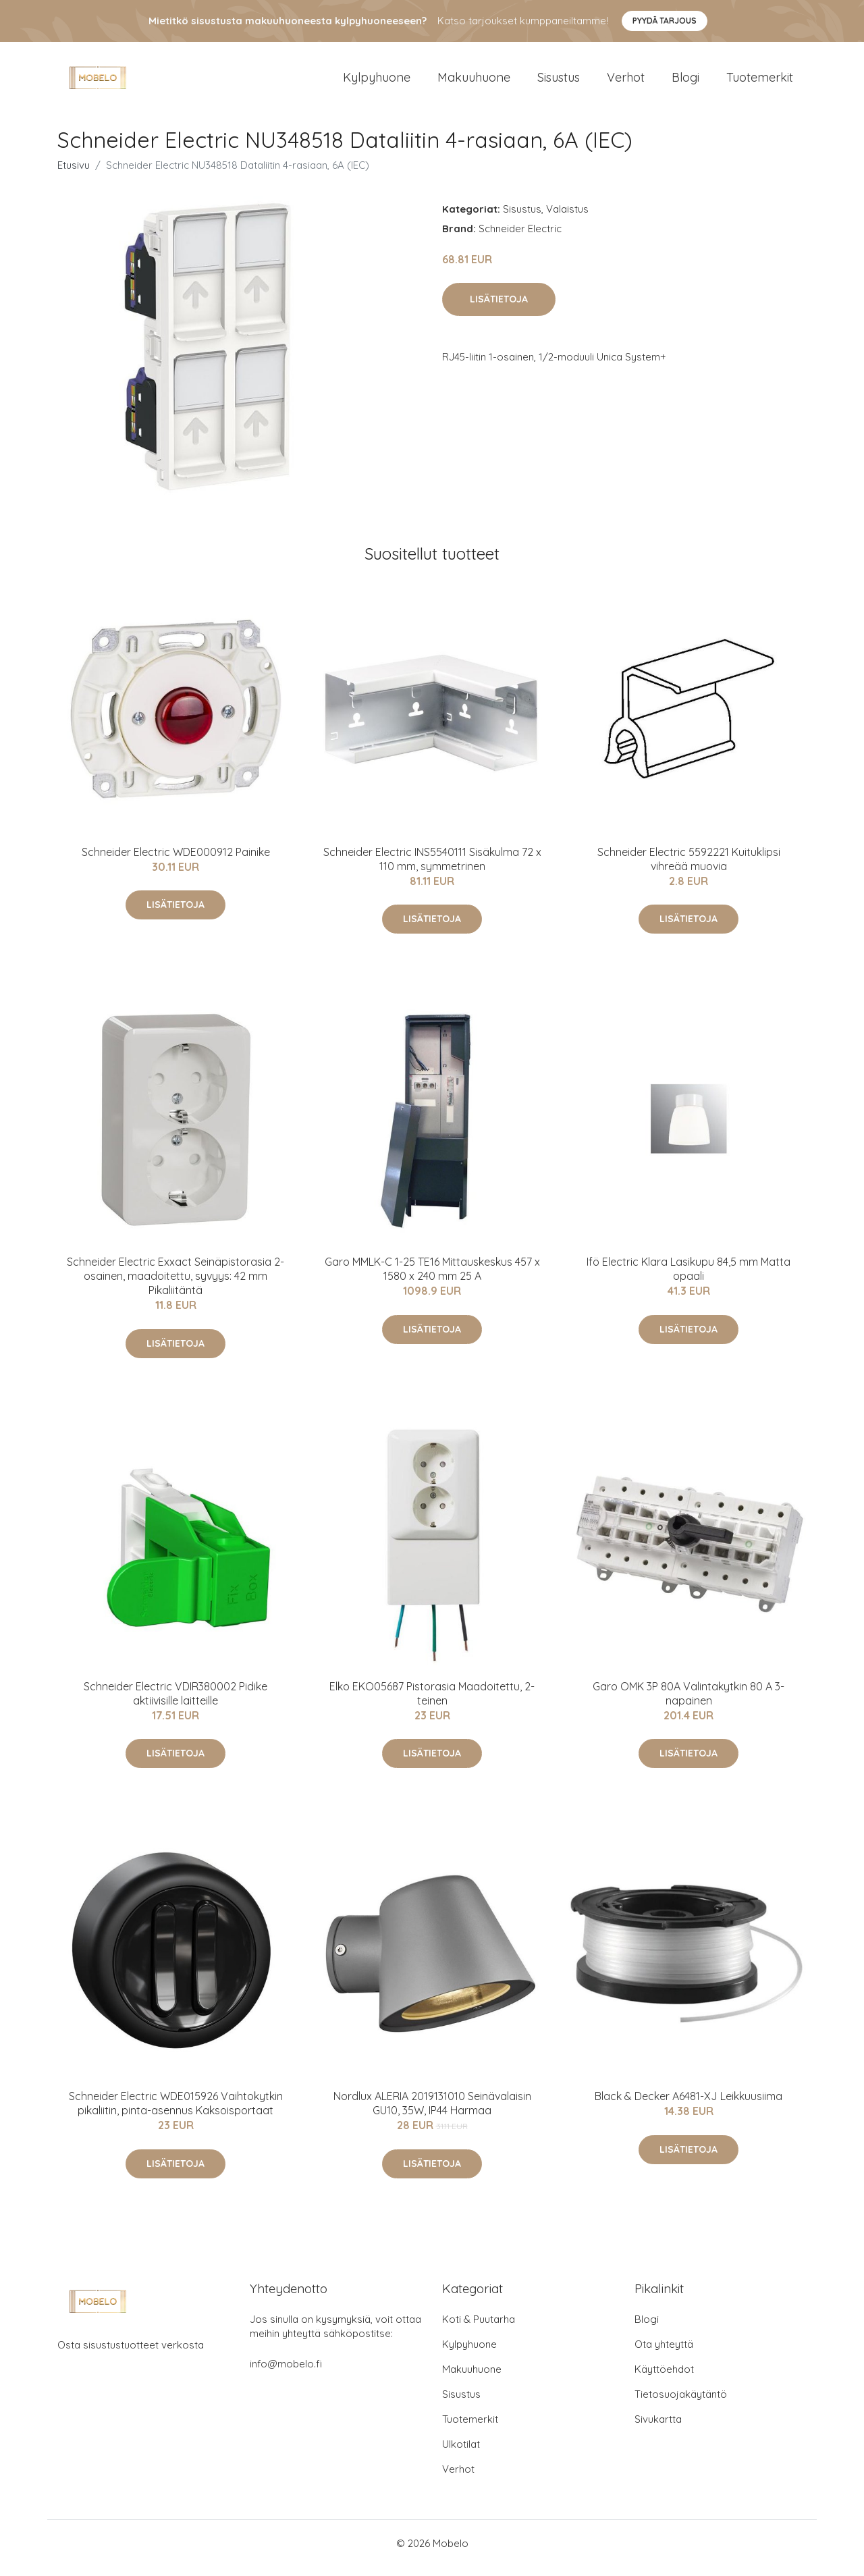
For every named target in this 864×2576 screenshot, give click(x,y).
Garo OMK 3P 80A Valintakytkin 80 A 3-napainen (688, 1703)
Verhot (626, 82)
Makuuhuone (473, 82)
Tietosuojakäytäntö (680, 2403)
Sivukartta (658, 2428)
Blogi (685, 82)
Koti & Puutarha (478, 2328)
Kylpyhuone (376, 82)
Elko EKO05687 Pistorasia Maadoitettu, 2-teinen (432, 1703)
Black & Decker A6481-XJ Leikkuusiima (688, 2105)
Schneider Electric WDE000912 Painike (176, 861)
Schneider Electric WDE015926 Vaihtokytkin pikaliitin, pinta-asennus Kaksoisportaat (176, 2112)
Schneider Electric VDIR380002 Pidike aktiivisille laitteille (175, 1703)
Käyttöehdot (664, 2378)
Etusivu (73, 174)
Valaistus (567, 218)
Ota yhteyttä (663, 2353)
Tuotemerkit (759, 82)
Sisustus (558, 82)
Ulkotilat (461, 2453)
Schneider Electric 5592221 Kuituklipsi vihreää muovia (688, 868)
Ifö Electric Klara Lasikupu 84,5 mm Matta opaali (688, 1278)
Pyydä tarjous (664, 21)
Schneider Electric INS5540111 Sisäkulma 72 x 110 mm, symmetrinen (432, 868)
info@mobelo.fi (286, 2373)
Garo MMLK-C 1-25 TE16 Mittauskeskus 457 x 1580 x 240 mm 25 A (432, 1278)
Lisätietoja (499, 308)
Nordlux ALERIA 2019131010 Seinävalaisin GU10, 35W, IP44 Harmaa (432, 2112)
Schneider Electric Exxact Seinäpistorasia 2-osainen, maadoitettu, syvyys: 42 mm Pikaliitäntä (175, 1285)
